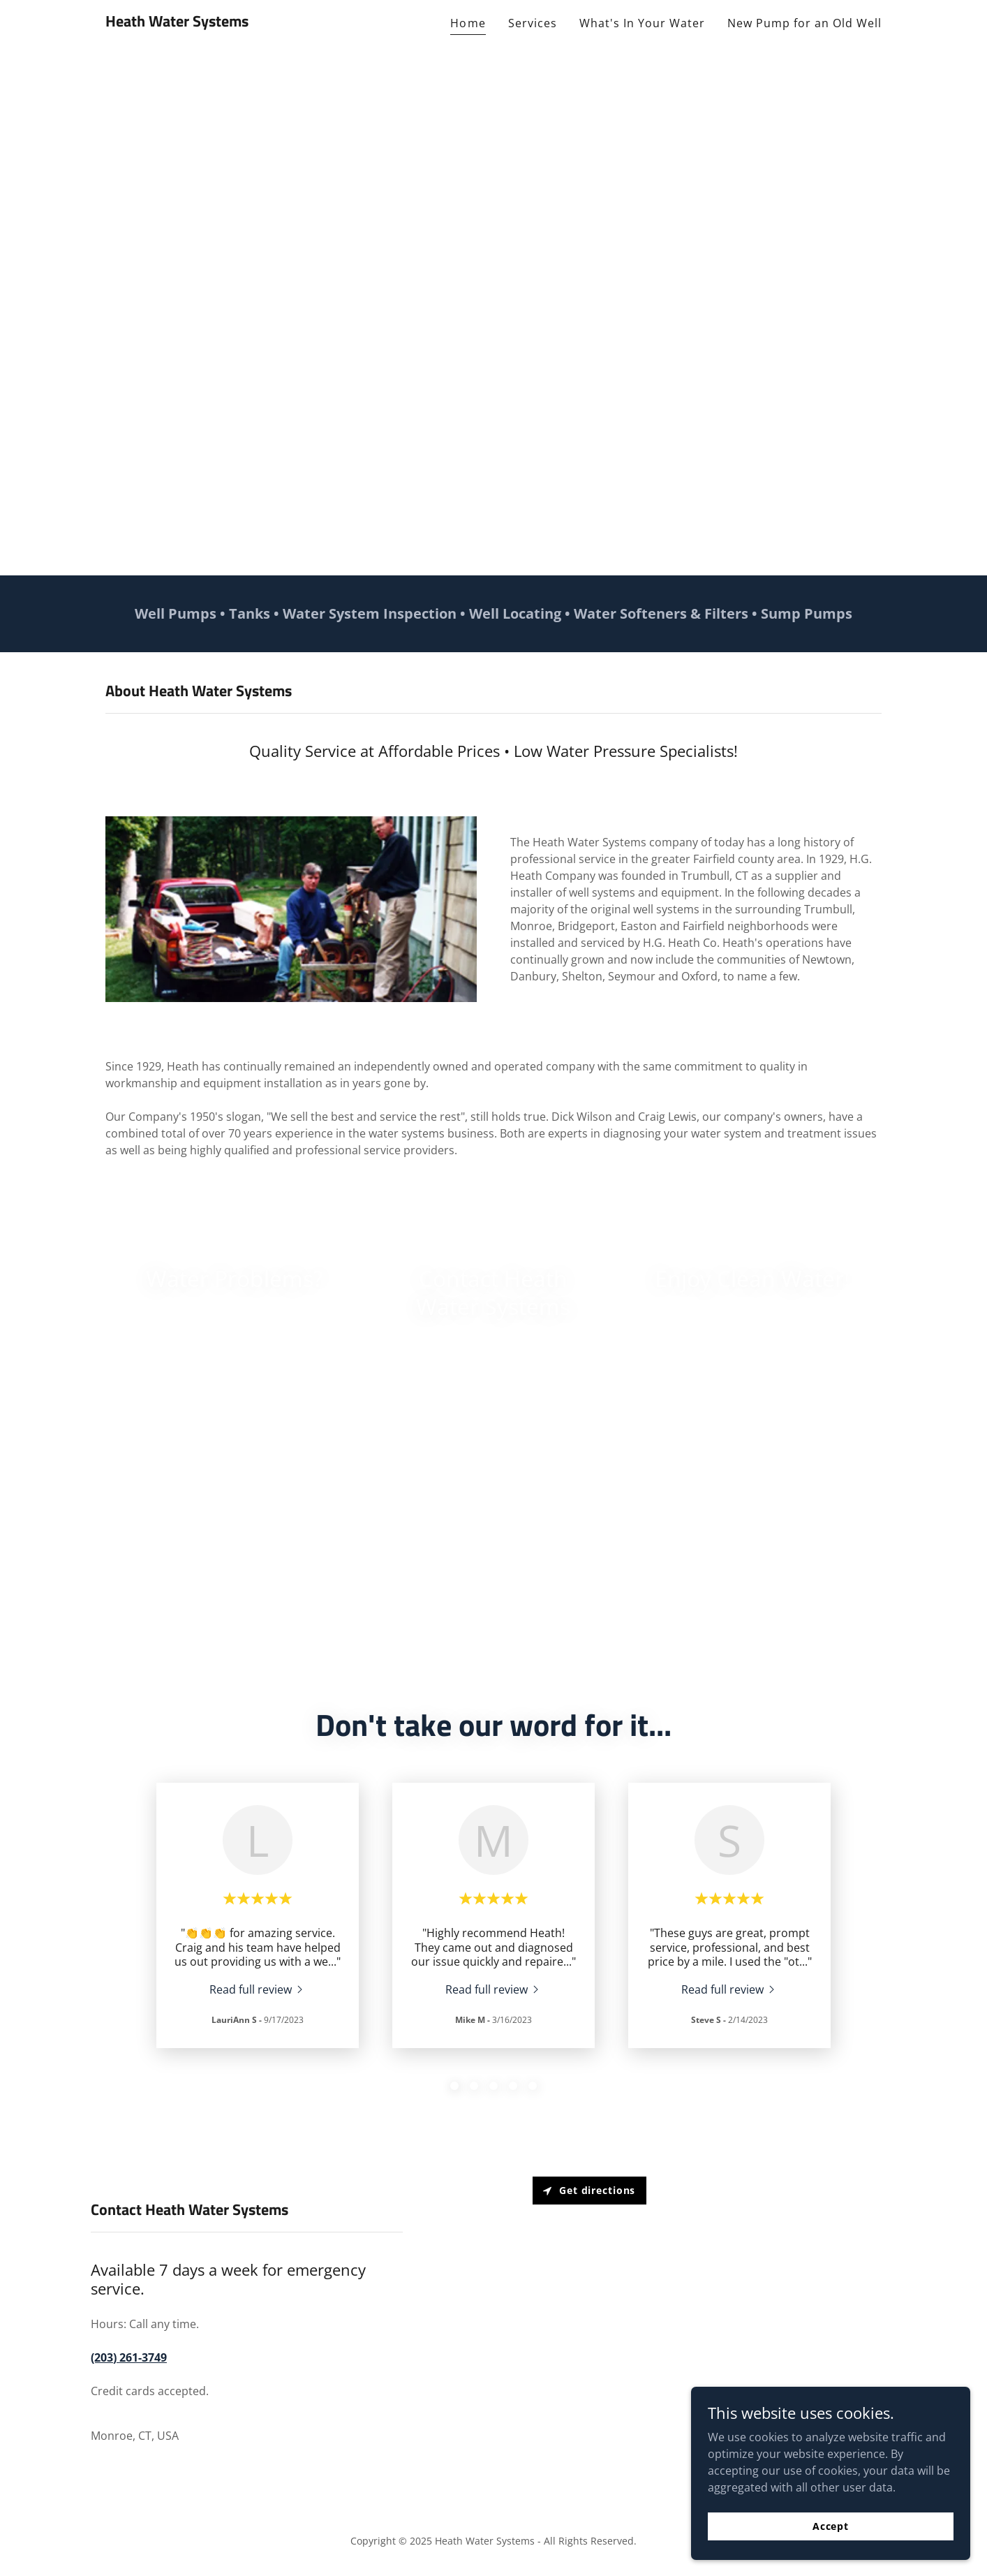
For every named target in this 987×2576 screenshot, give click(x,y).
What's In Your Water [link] (642, 23)
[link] (176, 22)
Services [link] (532, 23)
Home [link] (467, 23)
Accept (830, 2526)
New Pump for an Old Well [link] (804, 23)
